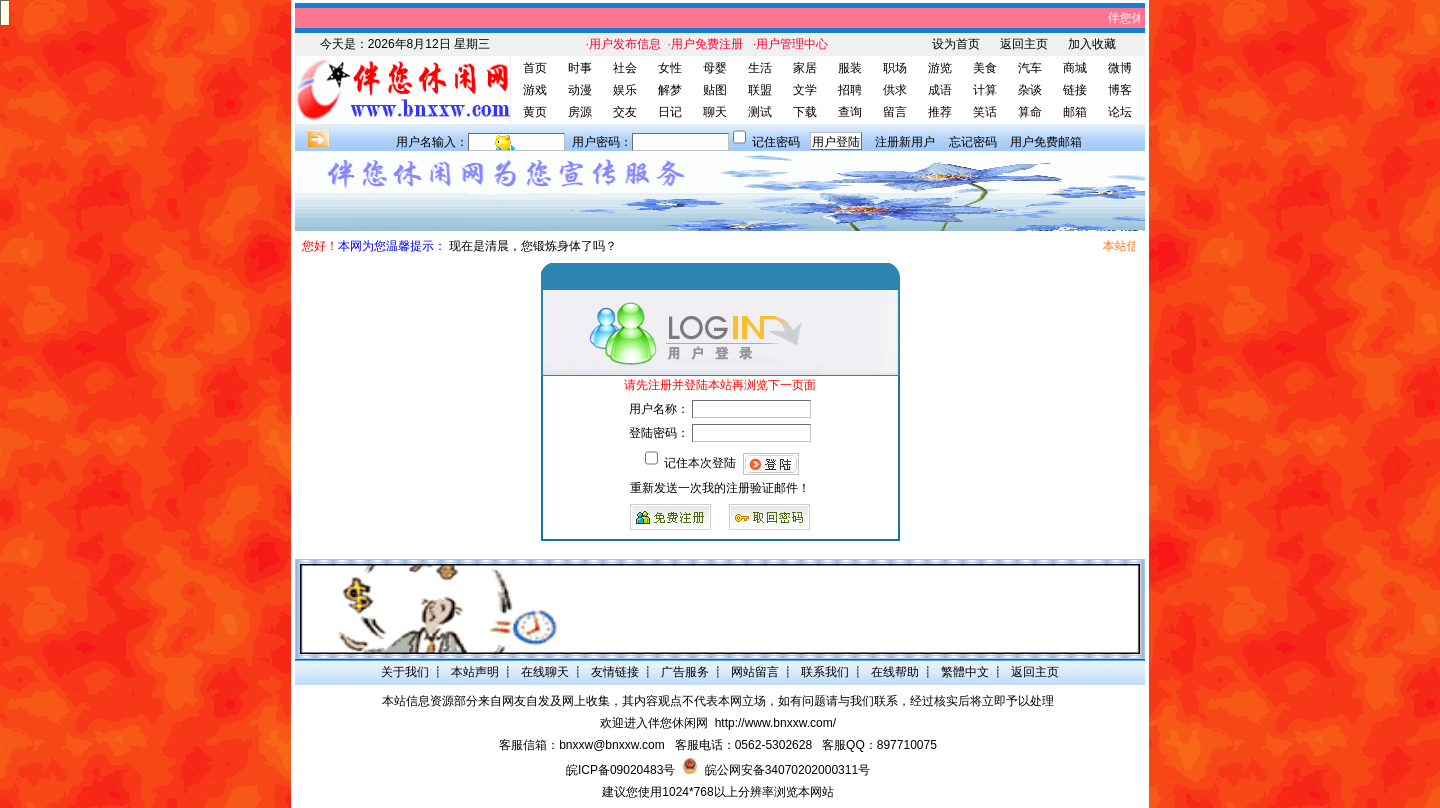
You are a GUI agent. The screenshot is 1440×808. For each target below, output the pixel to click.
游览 (940, 68)
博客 (1120, 90)
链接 (1075, 90)
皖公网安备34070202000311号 (787, 770)
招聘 (850, 90)
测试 (760, 112)
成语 (940, 90)
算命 (1030, 112)
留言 (895, 112)
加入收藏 (1092, 44)
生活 (760, 68)
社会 (625, 68)
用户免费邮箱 (1046, 142)
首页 (535, 68)
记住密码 (776, 142)
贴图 (715, 90)
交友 (625, 112)
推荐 (940, 112)
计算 (985, 90)
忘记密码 (973, 142)
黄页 (535, 112)
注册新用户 (905, 142)
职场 (895, 68)
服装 (850, 68)
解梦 (670, 90)
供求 (895, 90)
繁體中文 (965, 672)
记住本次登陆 (700, 463)
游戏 (535, 90)
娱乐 (625, 90)
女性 (670, 68)
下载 (805, 112)
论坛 (1120, 112)
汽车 (1030, 68)
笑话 (985, 112)
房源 (580, 112)
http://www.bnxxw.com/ (775, 723)
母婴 (715, 68)
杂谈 (1030, 90)
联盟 (760, 90)
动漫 (580, 90)
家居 (805, 68)
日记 (670, 112)
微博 (1120, 68)
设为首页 (956, 44)
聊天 (715, 112)
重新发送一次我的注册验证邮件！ (720, 488)
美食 (985, 68)
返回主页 (1024, 44)
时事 (580, 68)
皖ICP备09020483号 (620, 770)
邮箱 (1075, 112)
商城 (1075, 68)
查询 (850, 112)
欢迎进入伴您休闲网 (654, 723)
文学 (805, 90)
